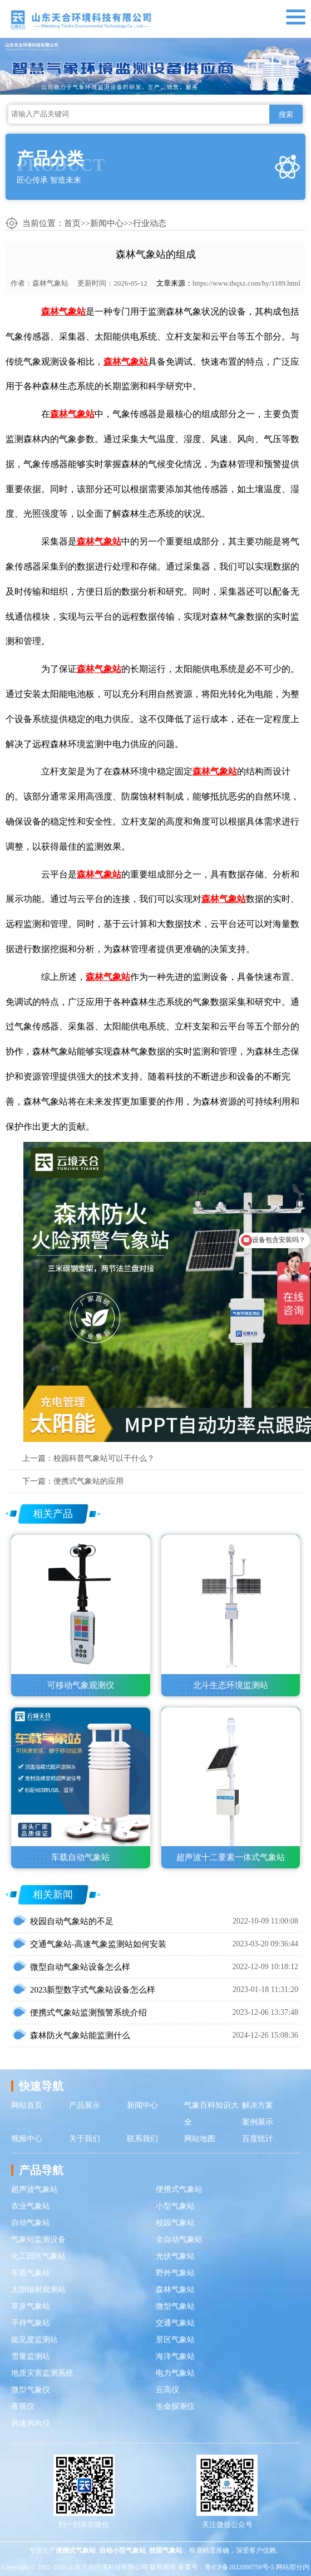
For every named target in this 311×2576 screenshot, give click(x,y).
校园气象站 (175, 2223)
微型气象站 (175, 2306)
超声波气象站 (34, 2189)
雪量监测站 (30, 2356)
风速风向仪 (30, 2423)
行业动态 (149, 223)
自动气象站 (30, 2223)
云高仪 (167, 2390)
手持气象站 (30, 2323)
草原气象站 (30, 2306)
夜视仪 (22, 2406)
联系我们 (142, 2139)
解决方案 (257, 2105)
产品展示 (84, 2105)
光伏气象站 (175, 2256)
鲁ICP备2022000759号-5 (239, 2567)
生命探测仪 (175, 2406)
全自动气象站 (179, 2239)
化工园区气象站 (38, 2256)
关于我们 (84, 2139)
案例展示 (257, 2122)
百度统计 (257, 2139)
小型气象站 (175, 2206)
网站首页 (26, 2105)
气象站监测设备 (38, 2239)
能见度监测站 (34, 2339)
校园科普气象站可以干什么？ (104, 1458)
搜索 (286, 114)
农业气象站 (30, 2206)
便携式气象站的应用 (88, 1481)
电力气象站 (175, 2373)
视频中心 (26, 2139)
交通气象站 (175, 2323)
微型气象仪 (30, 2390)
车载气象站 (30, 2273)
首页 (72, 223)
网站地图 (199, 2139)
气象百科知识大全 (211, 2113)
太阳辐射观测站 (38, 2289)
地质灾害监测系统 (42, 2373)
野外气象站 (175, 2273)
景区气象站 (175, 2339)
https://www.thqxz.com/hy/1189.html (246, 283)
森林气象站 (50, 283)
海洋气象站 (175, 2356)
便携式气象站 (179, 2189)
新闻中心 (107, 223)
